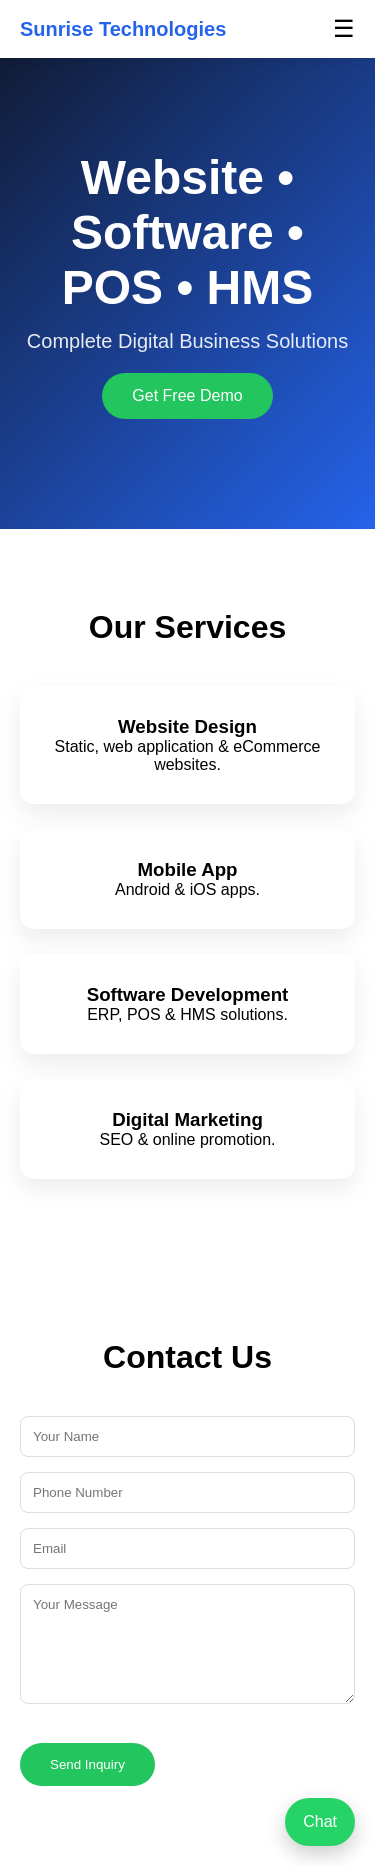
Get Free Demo (187, 395)
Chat (320, 1821)
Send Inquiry (87, 1764)
